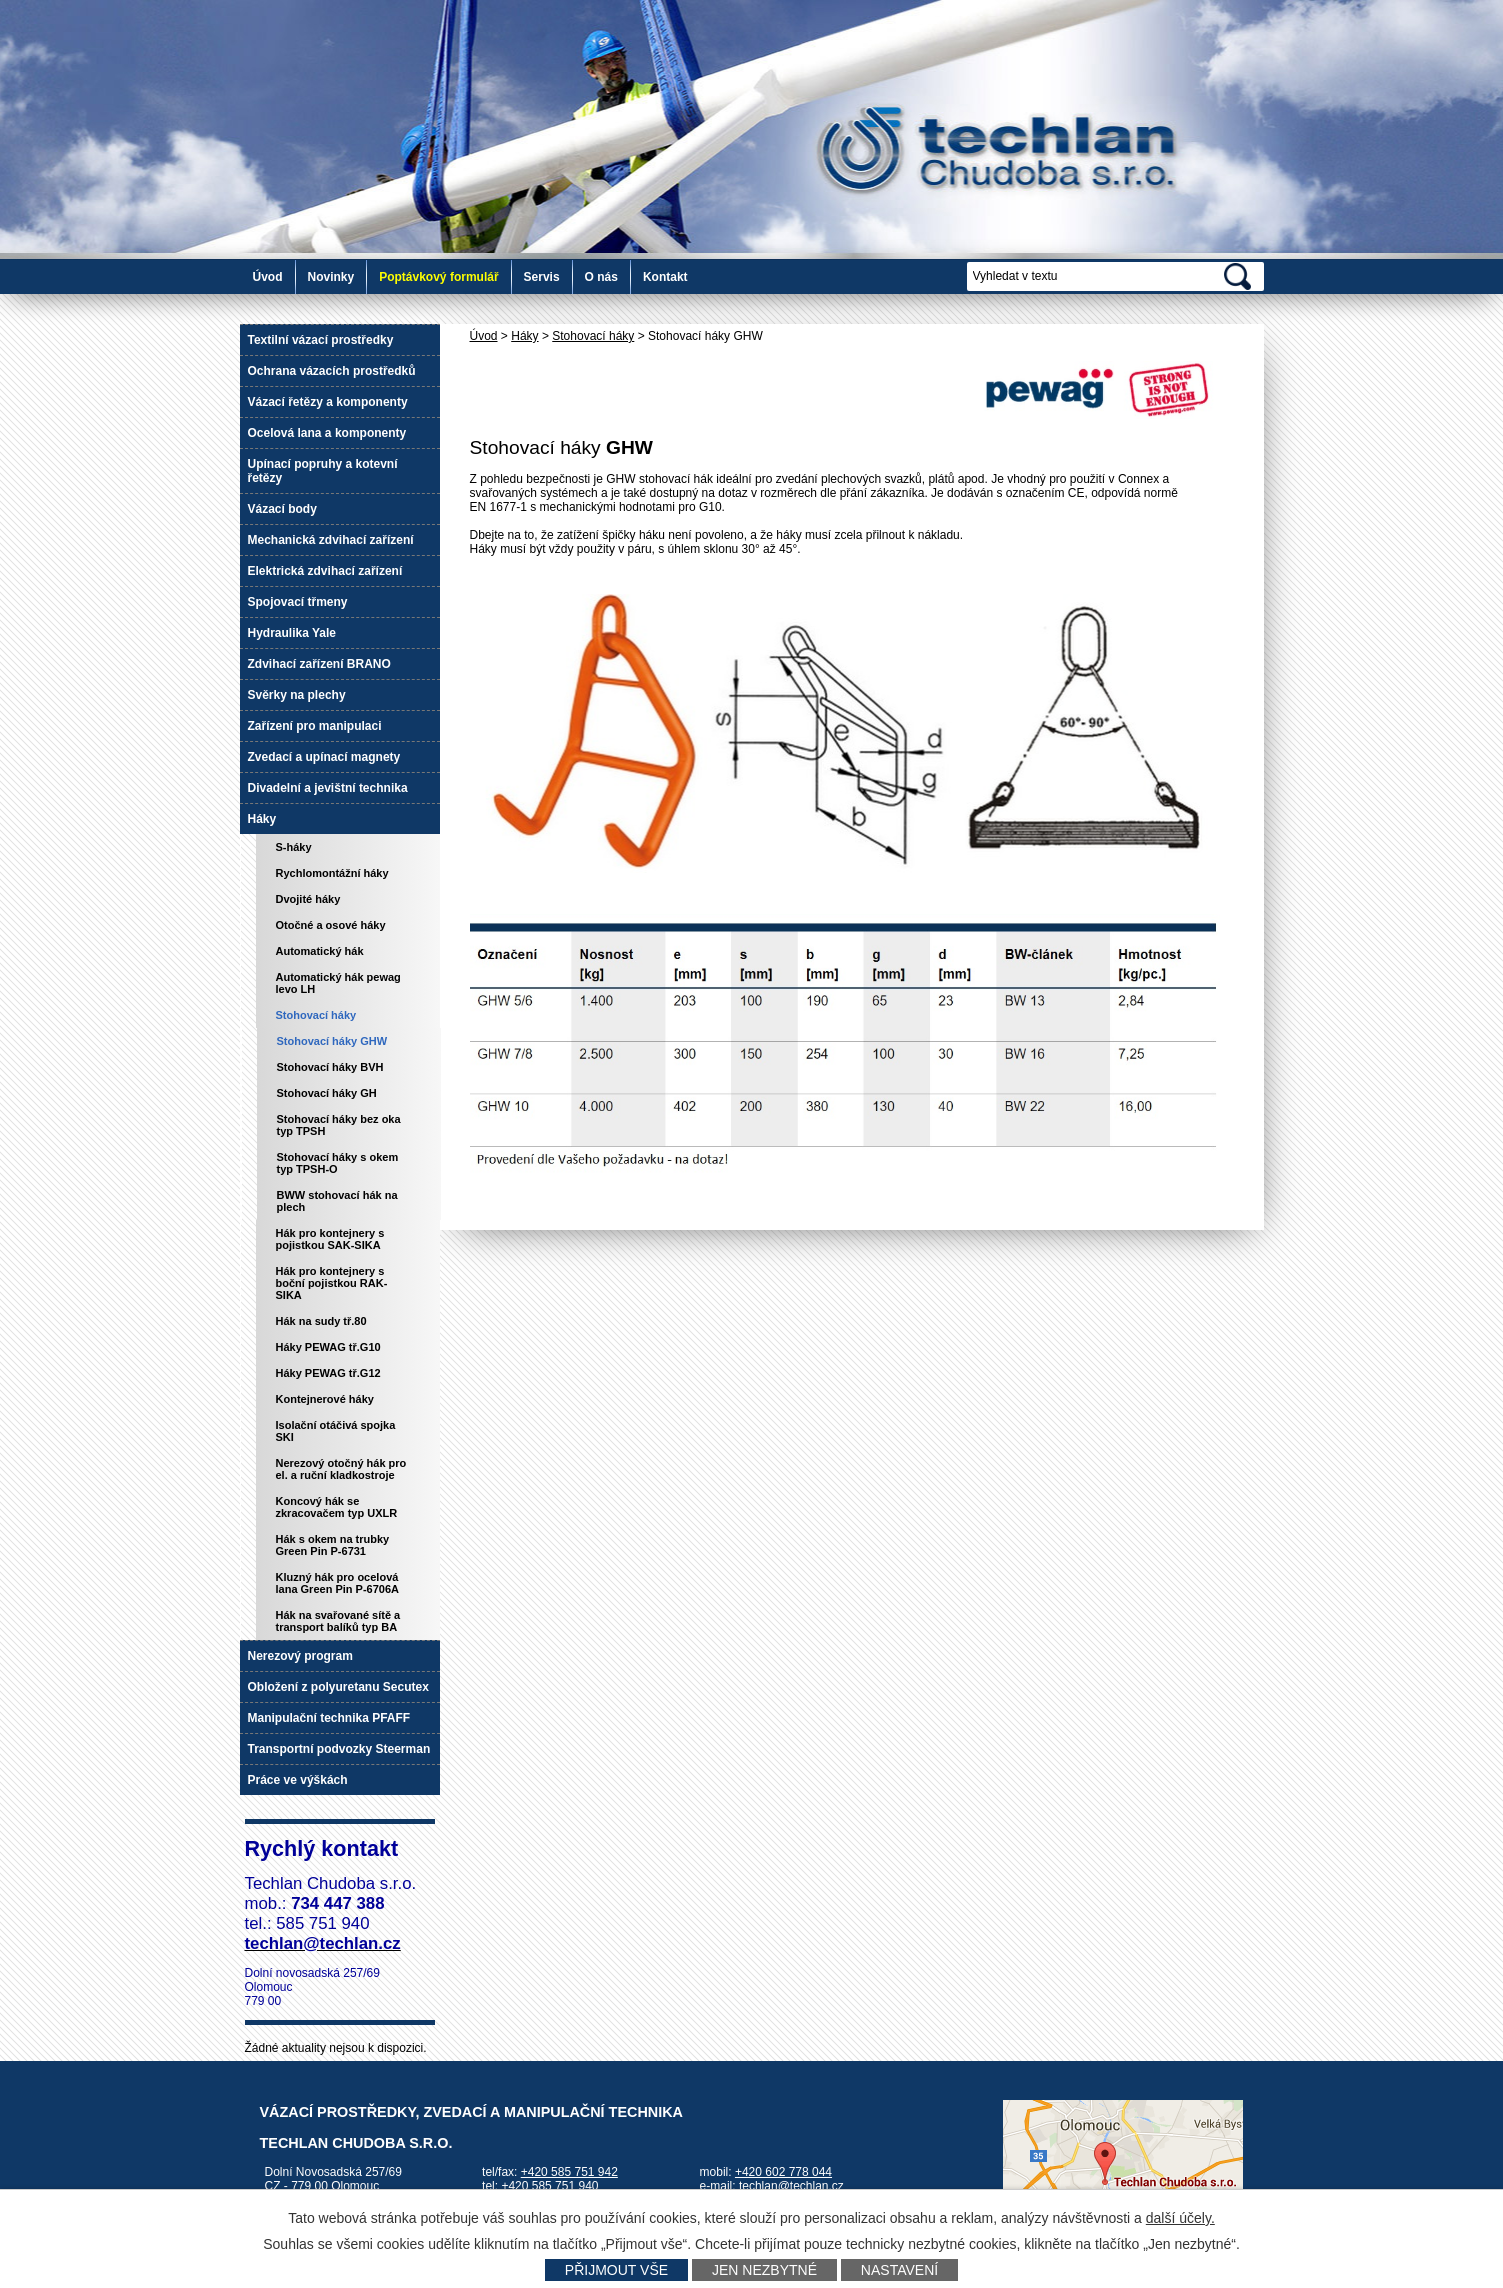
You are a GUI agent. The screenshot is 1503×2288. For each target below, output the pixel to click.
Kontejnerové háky (325, 1399)
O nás (601, 277)
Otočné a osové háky (331, 925)
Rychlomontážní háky (332, 873)
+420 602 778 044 (783, 2172)
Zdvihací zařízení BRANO (319, 664)
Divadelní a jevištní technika (328, 788)
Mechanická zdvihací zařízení (331, 540)
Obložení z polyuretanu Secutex (338, 1687)
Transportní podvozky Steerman (339, 1749)
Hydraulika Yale (292, 633)
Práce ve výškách (298, 1780)
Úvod (268, 277)
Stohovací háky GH (327, 1093)
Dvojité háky (308, 899)
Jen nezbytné (764, 2270)
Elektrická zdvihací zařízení (325, 571)
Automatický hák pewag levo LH (338, 983)
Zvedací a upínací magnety (324, 757)
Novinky (331, 277)
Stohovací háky (593, 336)
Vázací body (282, 509)
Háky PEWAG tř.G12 (328, 1373)
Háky (524, 336)
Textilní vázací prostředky (321, 340)
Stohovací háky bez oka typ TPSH (339, 1125)
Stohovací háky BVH (330, 1067)
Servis (542, 277)
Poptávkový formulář (438, 277)
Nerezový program (300, 1656)
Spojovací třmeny (298, 602)
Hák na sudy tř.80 (321, 1321)
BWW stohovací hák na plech (337, 1201)
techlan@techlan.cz (791, 2186)
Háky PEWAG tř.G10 (328, 1347)
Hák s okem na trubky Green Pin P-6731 (333, 1545)
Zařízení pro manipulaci (315, 726)
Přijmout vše (616, 2270)
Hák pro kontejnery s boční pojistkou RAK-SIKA (332, 1283)
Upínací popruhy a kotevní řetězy (323, 471)
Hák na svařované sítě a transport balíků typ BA (338, 1621)
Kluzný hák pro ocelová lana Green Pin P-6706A (338, 1583)
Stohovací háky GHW (332, 1041)
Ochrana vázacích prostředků (332, 371)
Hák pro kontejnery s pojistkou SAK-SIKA (330, 1239)
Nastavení (899, 2270)
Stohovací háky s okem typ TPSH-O (338, 1163)
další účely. (1180, 2218)
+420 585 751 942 (569, 2172)
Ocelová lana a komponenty (327, 433)
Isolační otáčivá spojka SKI (336, 1431)
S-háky (294, 847)
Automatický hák (320, 951)
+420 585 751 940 (549, 2186)
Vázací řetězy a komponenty (328, 402)
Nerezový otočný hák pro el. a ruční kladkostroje (341, 1469)
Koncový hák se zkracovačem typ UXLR (337, 1507)
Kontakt (665, 277)
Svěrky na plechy (297, 695)
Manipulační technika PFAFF (329, 1718)
